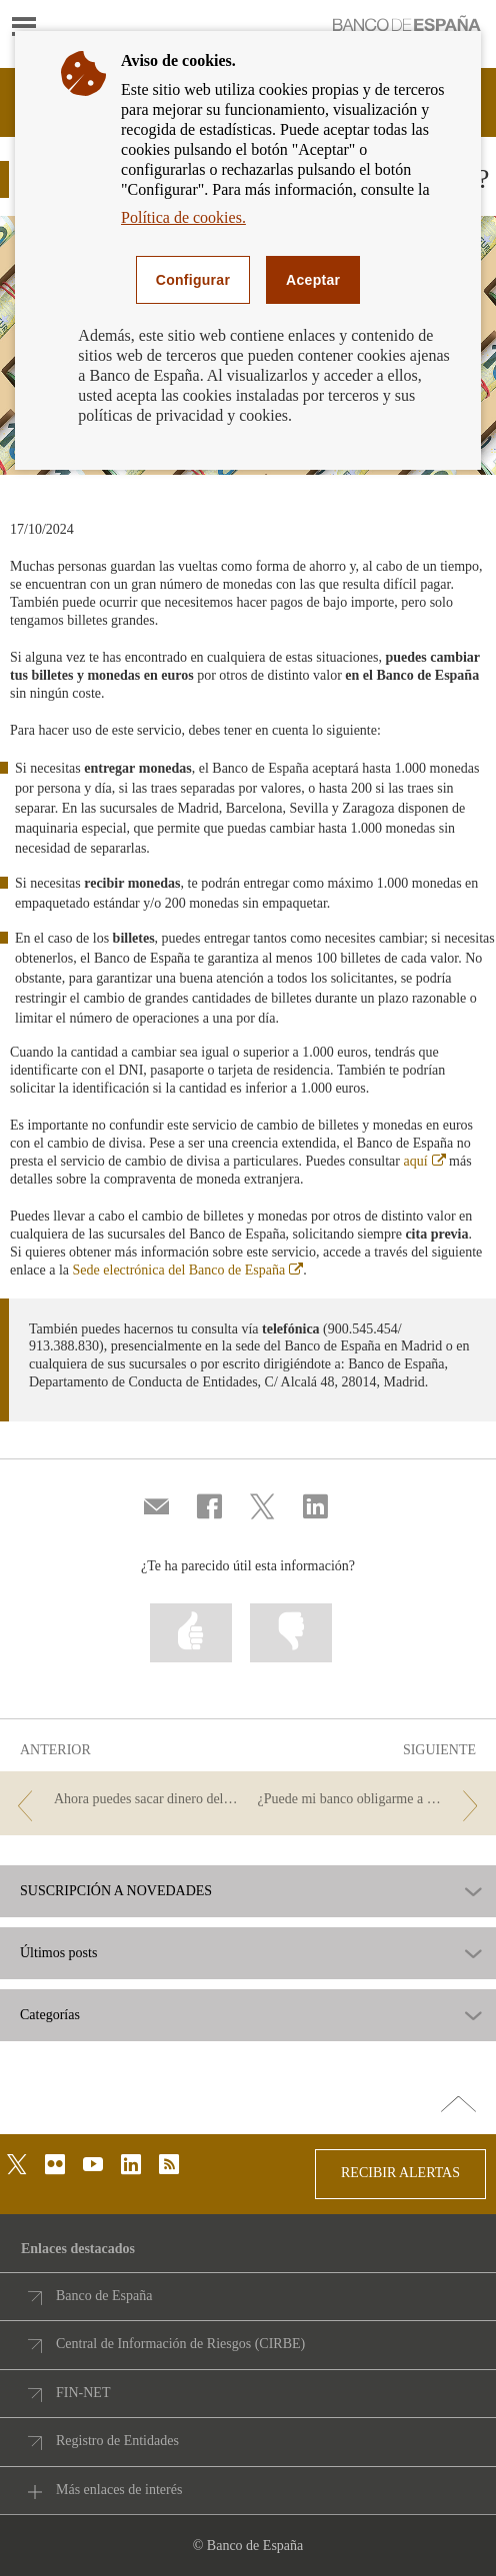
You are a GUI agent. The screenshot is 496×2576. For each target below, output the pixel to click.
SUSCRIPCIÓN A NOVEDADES (116, 1891)
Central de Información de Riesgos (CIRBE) (180, 2343)
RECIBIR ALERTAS (400, 2172)
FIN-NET (83, 2392)
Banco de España (104, 2295)
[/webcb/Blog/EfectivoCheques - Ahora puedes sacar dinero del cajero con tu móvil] (124, 1799)
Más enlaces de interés (119, 2489)
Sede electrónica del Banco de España (188, 1270)
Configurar (193, 280)
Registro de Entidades (117, 2440)
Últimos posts (58, 1953)
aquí (424, 1161)
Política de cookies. (183, 217)
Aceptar (313, 280)
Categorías (50, 2015)
